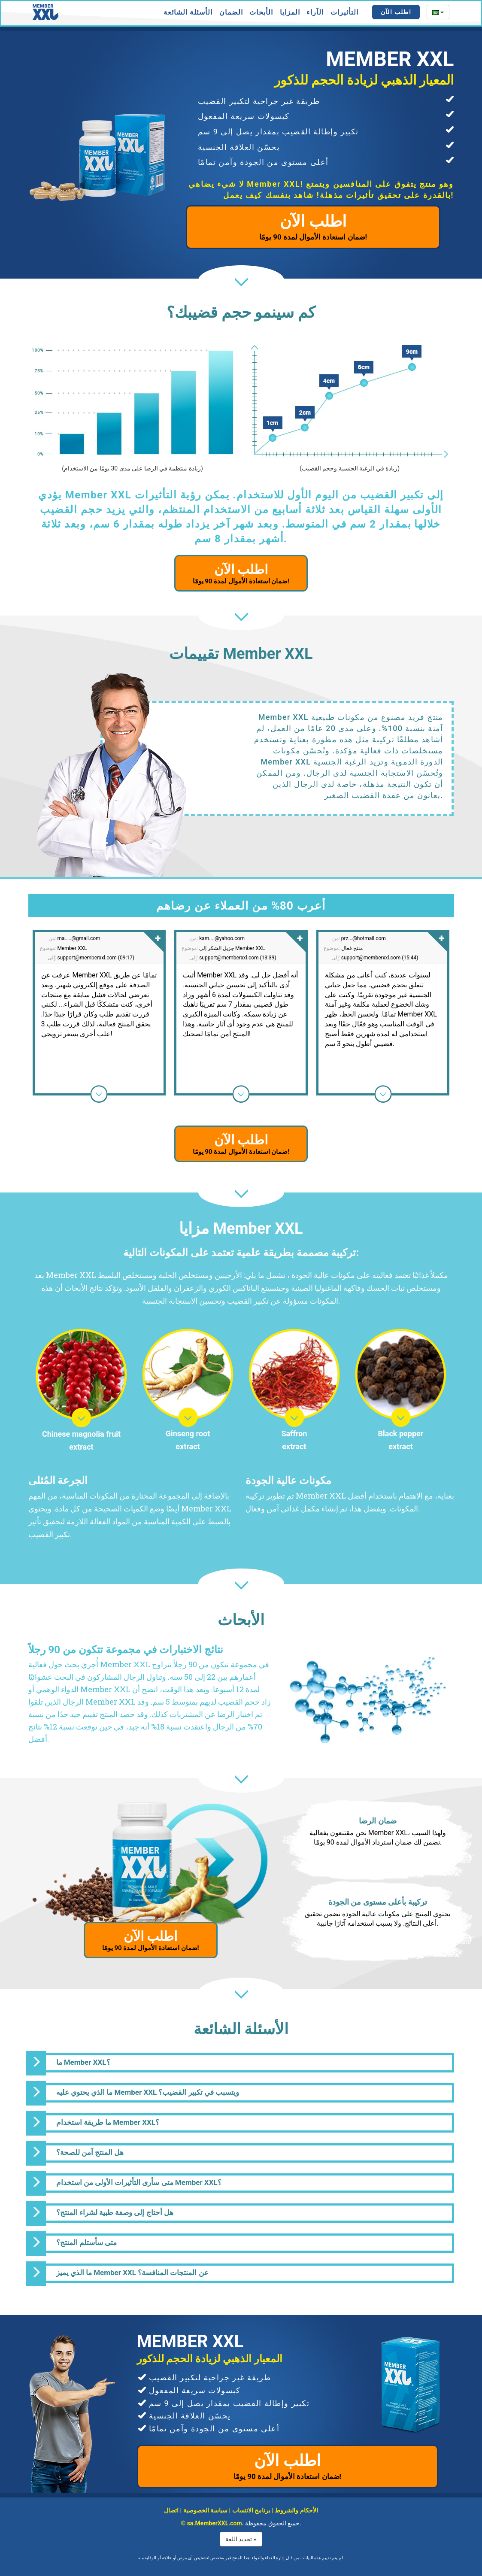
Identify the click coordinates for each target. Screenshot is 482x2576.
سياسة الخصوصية (205, 2510)
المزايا (290, 12)
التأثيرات (344, 12)
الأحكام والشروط (296, 2510)
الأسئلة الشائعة (188, 12)
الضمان (231, 12)
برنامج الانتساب (251, 2510)
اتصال (171, 2510)
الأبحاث (261, 12)
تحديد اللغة (241, 2539)
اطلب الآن (396, 12)
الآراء (315, 12)
